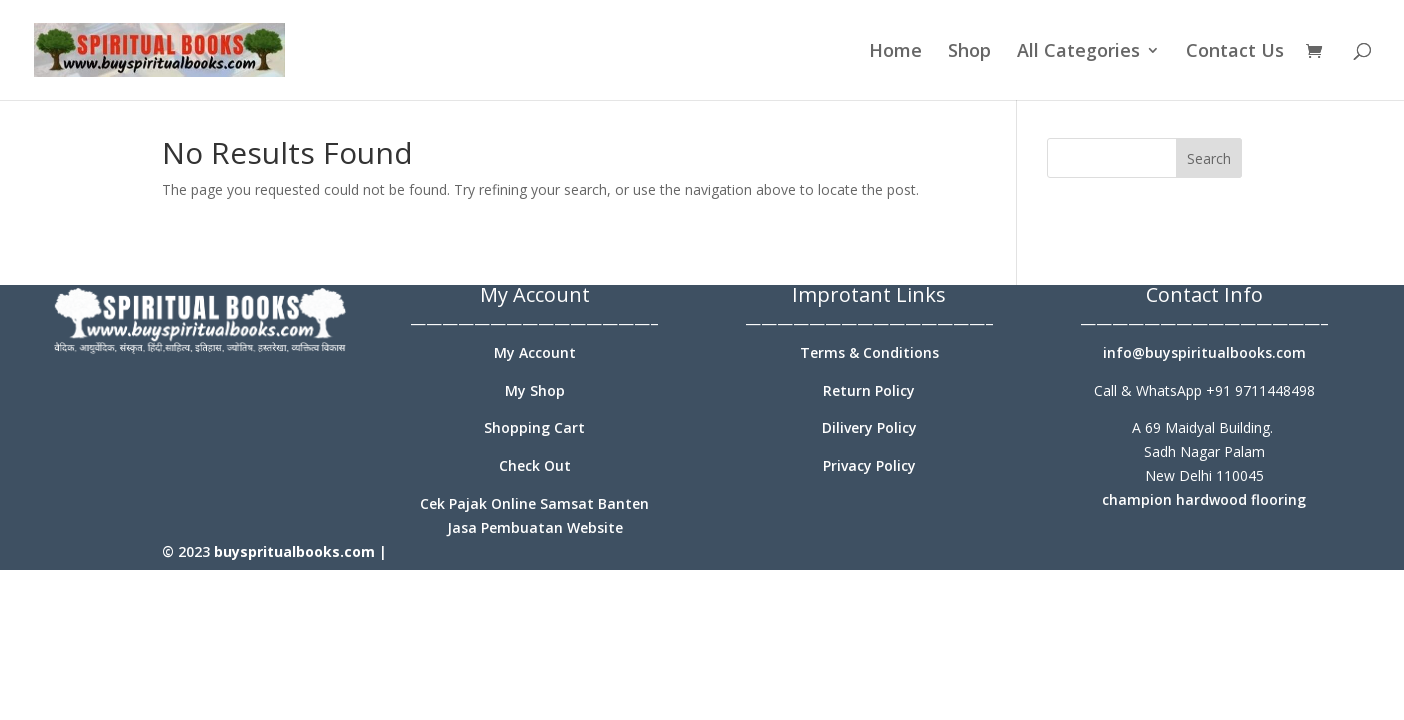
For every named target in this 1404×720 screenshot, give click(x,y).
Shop (969, 52)
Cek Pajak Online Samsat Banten (534, 503)
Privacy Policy (869, 465)
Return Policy (869, 390)
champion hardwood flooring (1204, 499)
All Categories (1078, 52)
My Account (535, 352)
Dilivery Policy (869, 427)
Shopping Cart (534, 427)
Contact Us (1235, 52)
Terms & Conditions (869, 352)
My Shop (535, 390)
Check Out (535, 465)
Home (895, 52)
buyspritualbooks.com (294, 551)
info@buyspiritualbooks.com (1204, 352)
